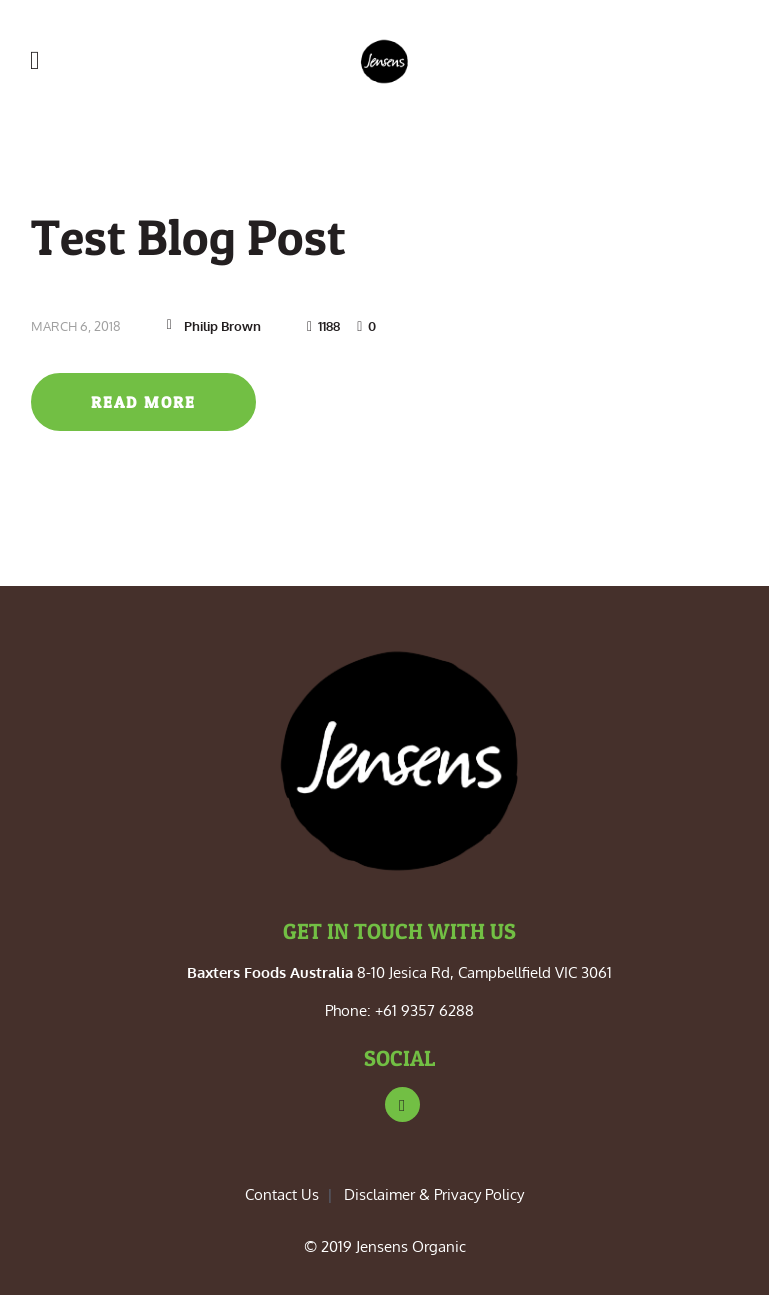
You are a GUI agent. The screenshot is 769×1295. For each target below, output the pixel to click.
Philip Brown (222, 326)
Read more (143, 402)
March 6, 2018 (76, 326)
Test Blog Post (188, 236)
